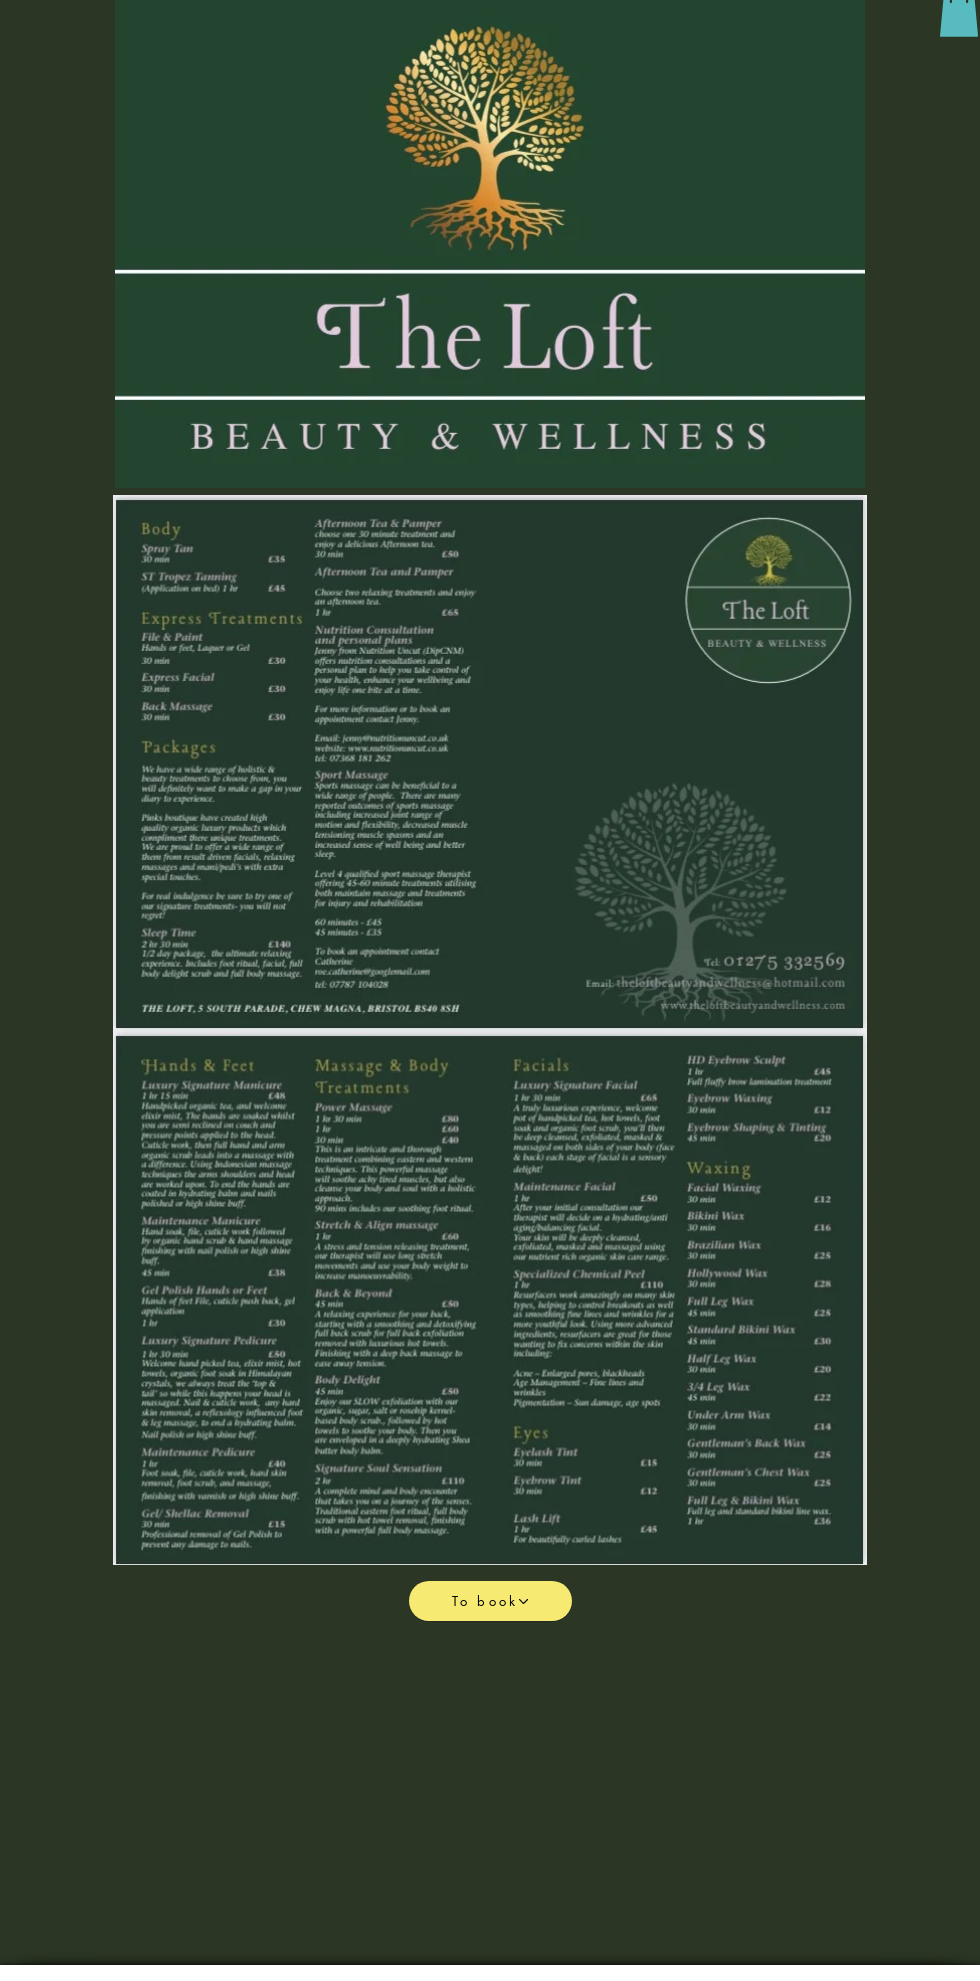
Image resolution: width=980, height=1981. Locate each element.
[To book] (490, 1601)
